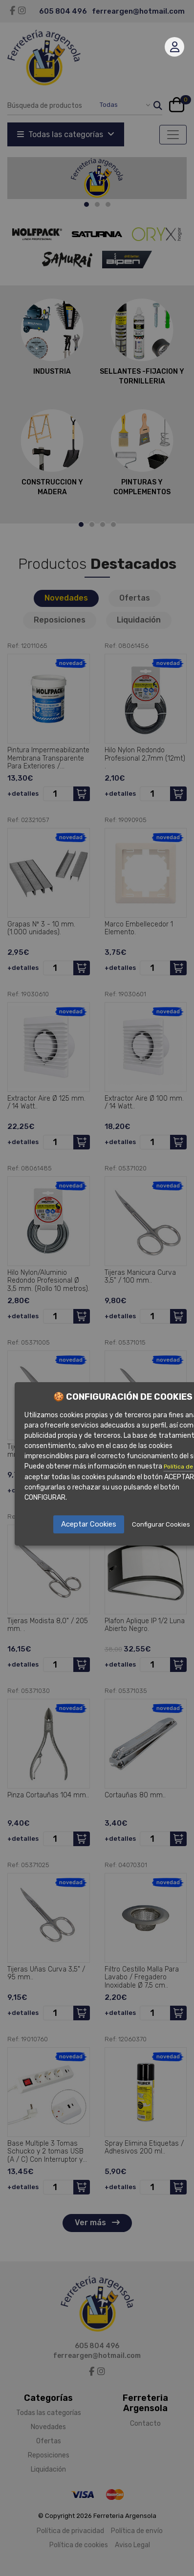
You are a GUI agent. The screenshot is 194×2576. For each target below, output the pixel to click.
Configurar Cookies (161, 1524)
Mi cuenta (174, 46)
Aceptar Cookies (88, 1524)
